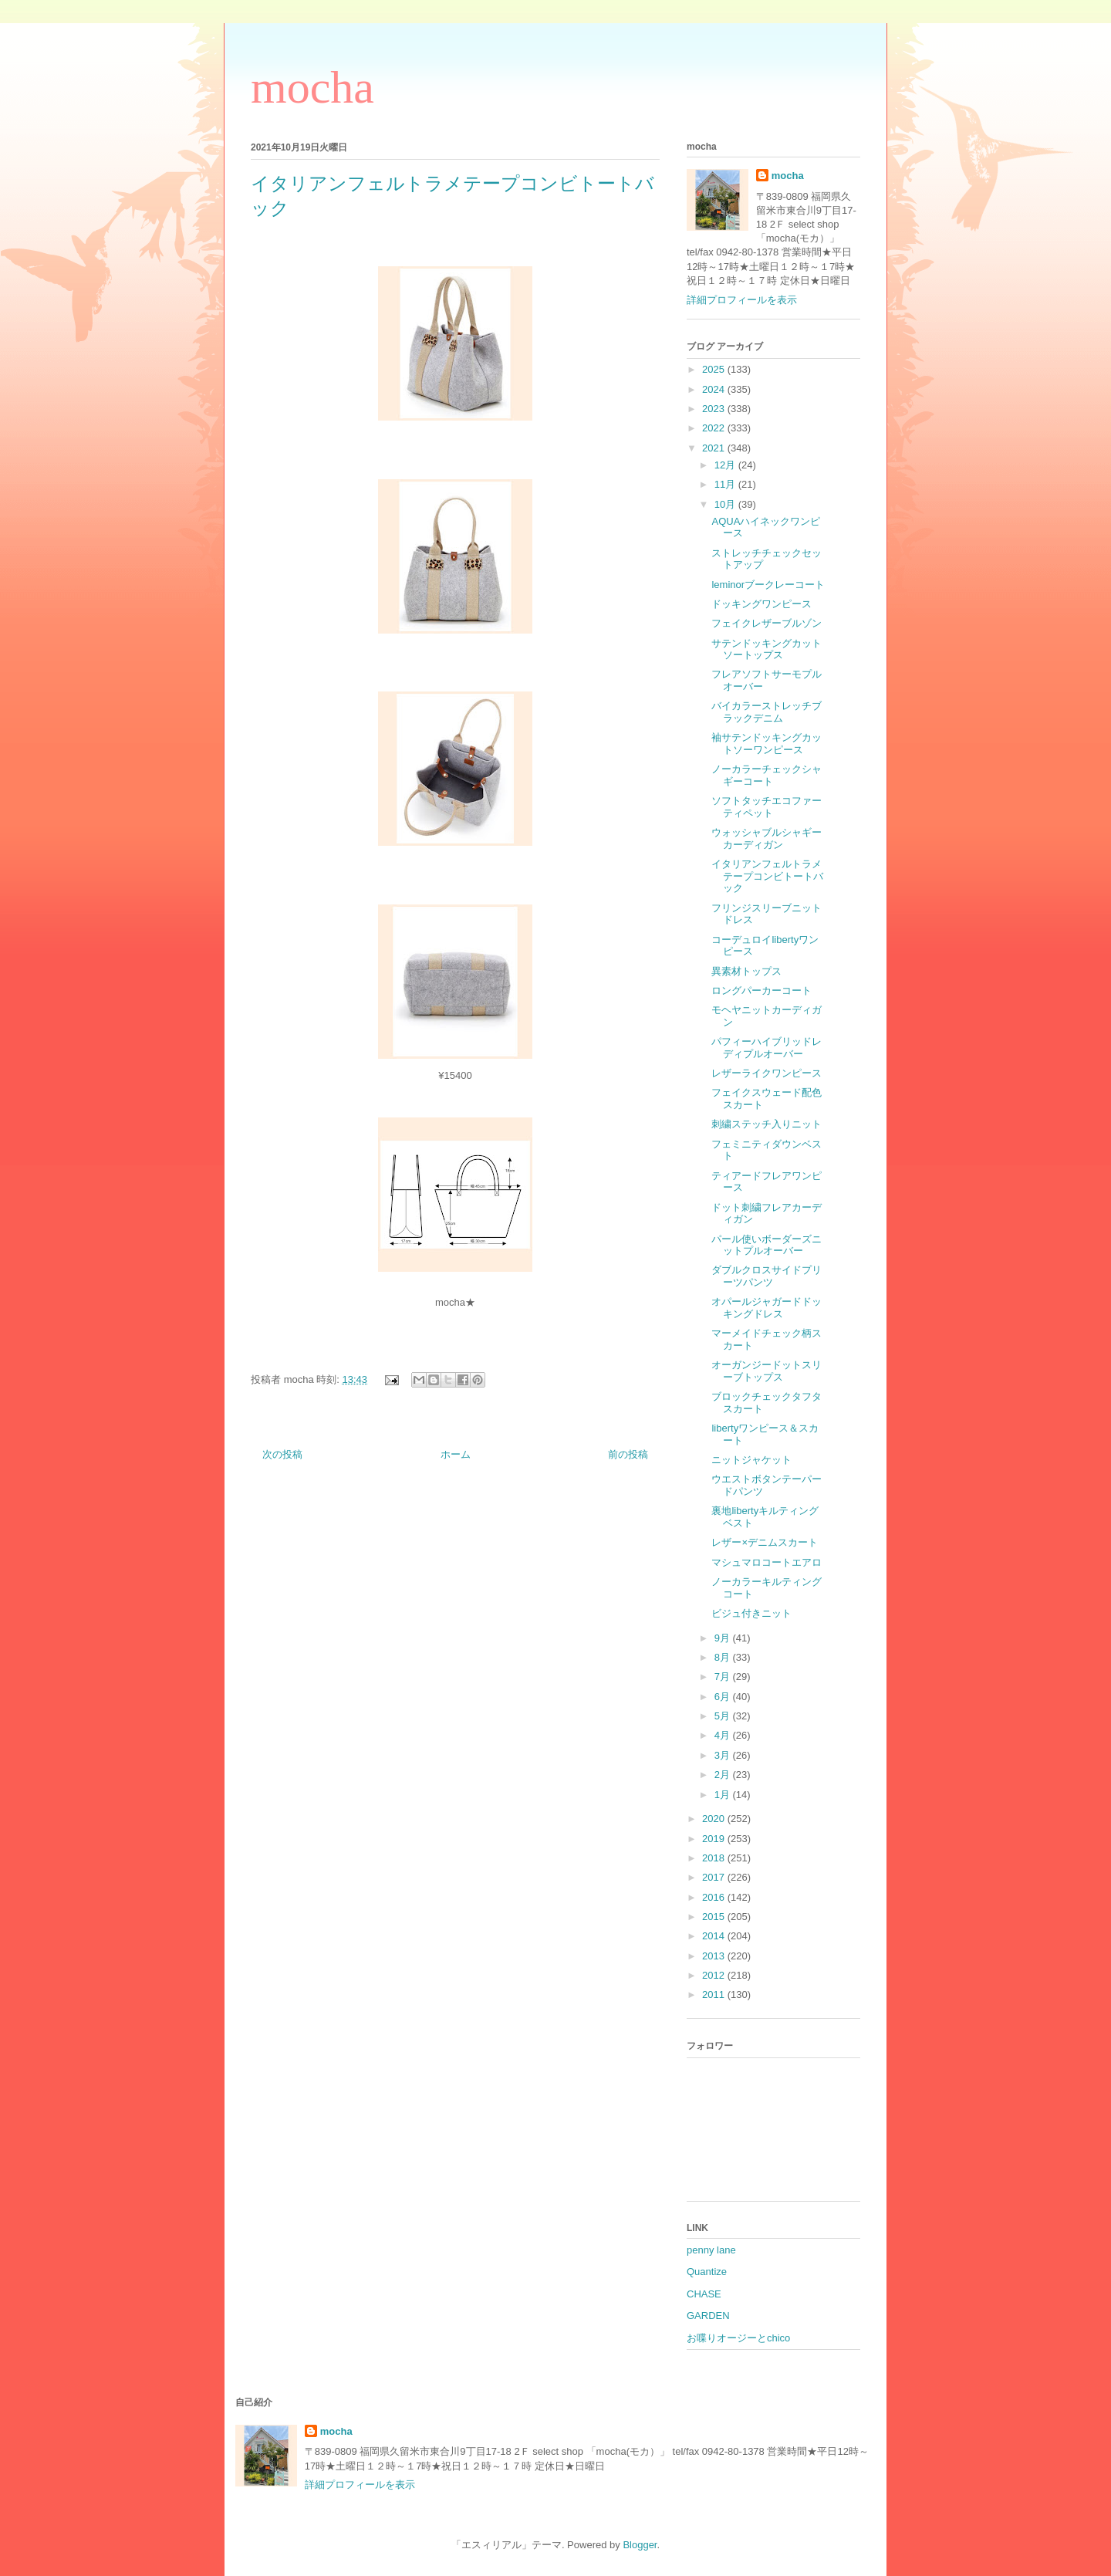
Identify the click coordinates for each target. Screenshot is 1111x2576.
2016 (715, 1897)
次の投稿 (282, 1454)
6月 (723, 1696)
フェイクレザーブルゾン (766, 623)
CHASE (704, 2294)
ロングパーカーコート (761, 990)
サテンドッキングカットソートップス (766, 649)
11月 (726, 484)
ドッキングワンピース (761, 604)
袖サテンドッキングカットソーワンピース (766, 744)
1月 (723, 1794)
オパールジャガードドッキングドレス (766, 1308)
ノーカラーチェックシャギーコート (766, 775)
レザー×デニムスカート (764, 1542)
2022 (715, 428)
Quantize (707, 2271)
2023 (715, 408)
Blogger (640, 2545)
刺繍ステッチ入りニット (766, 1124)
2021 (715, 448)
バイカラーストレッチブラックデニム (766, 712)
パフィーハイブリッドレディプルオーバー (766, 1048)
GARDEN (708, 2315)
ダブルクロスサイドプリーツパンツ (766, 1276)
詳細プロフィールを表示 (742, 300)
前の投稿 (628, 1454)
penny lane (711, 2250)
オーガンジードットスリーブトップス (766, 1371)
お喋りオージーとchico (738, 2338)
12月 (726, 465)
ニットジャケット (751, 1459)
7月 (723, 1676)
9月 (723, 1638)
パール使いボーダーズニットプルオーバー (766, 1245)
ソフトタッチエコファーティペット (766, 807)
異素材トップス (746, 971)
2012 (715, 1975)
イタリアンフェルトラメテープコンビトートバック (767, 876)
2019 (715, 1838)
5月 (723, 1716)
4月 (723, 1735)
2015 (715, 1916)
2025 (715, 369)
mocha (312, 87)
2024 (715, 389)
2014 (715, 1936)
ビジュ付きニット (751, 1613)
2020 (715, 1818)
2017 (715, 1877)
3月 (723, 1755)
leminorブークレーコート (768, 584)
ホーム (456, 1454)
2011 (715, 1994)
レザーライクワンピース (766, 1073)
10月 (726, 504)
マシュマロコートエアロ (766, 1562)
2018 (715, 1858)
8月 (723, 1657)
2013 (715, 1956)
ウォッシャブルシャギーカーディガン (766, 838)
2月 (723, 1774)
